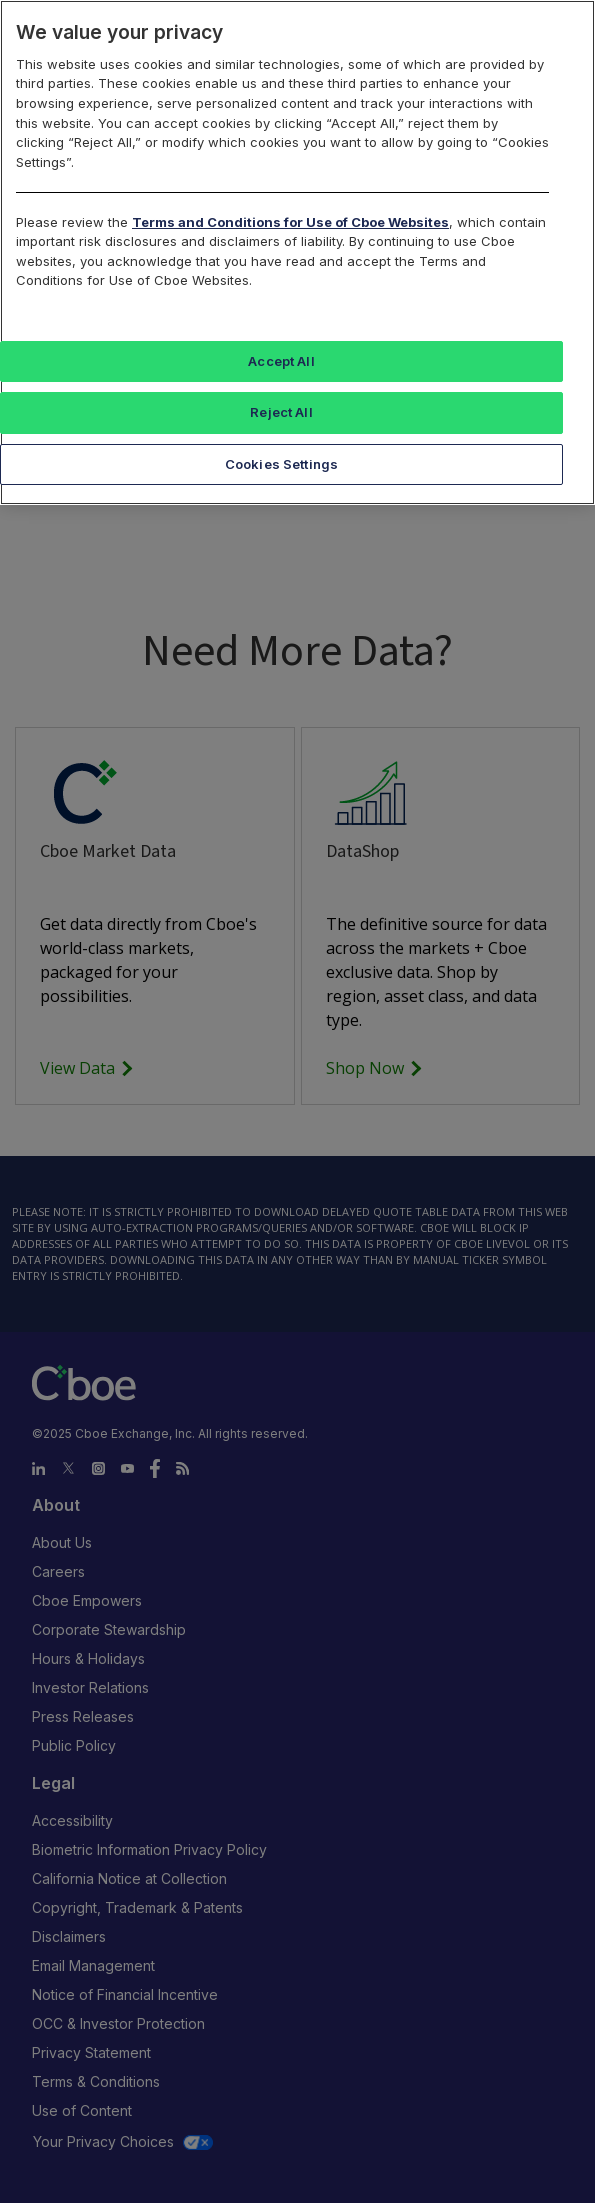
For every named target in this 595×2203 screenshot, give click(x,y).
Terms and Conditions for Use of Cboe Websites (290, 222)
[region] (297, 252)
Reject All (281, 412)
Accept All (281, 361)
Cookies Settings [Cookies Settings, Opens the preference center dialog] (281, 464)
